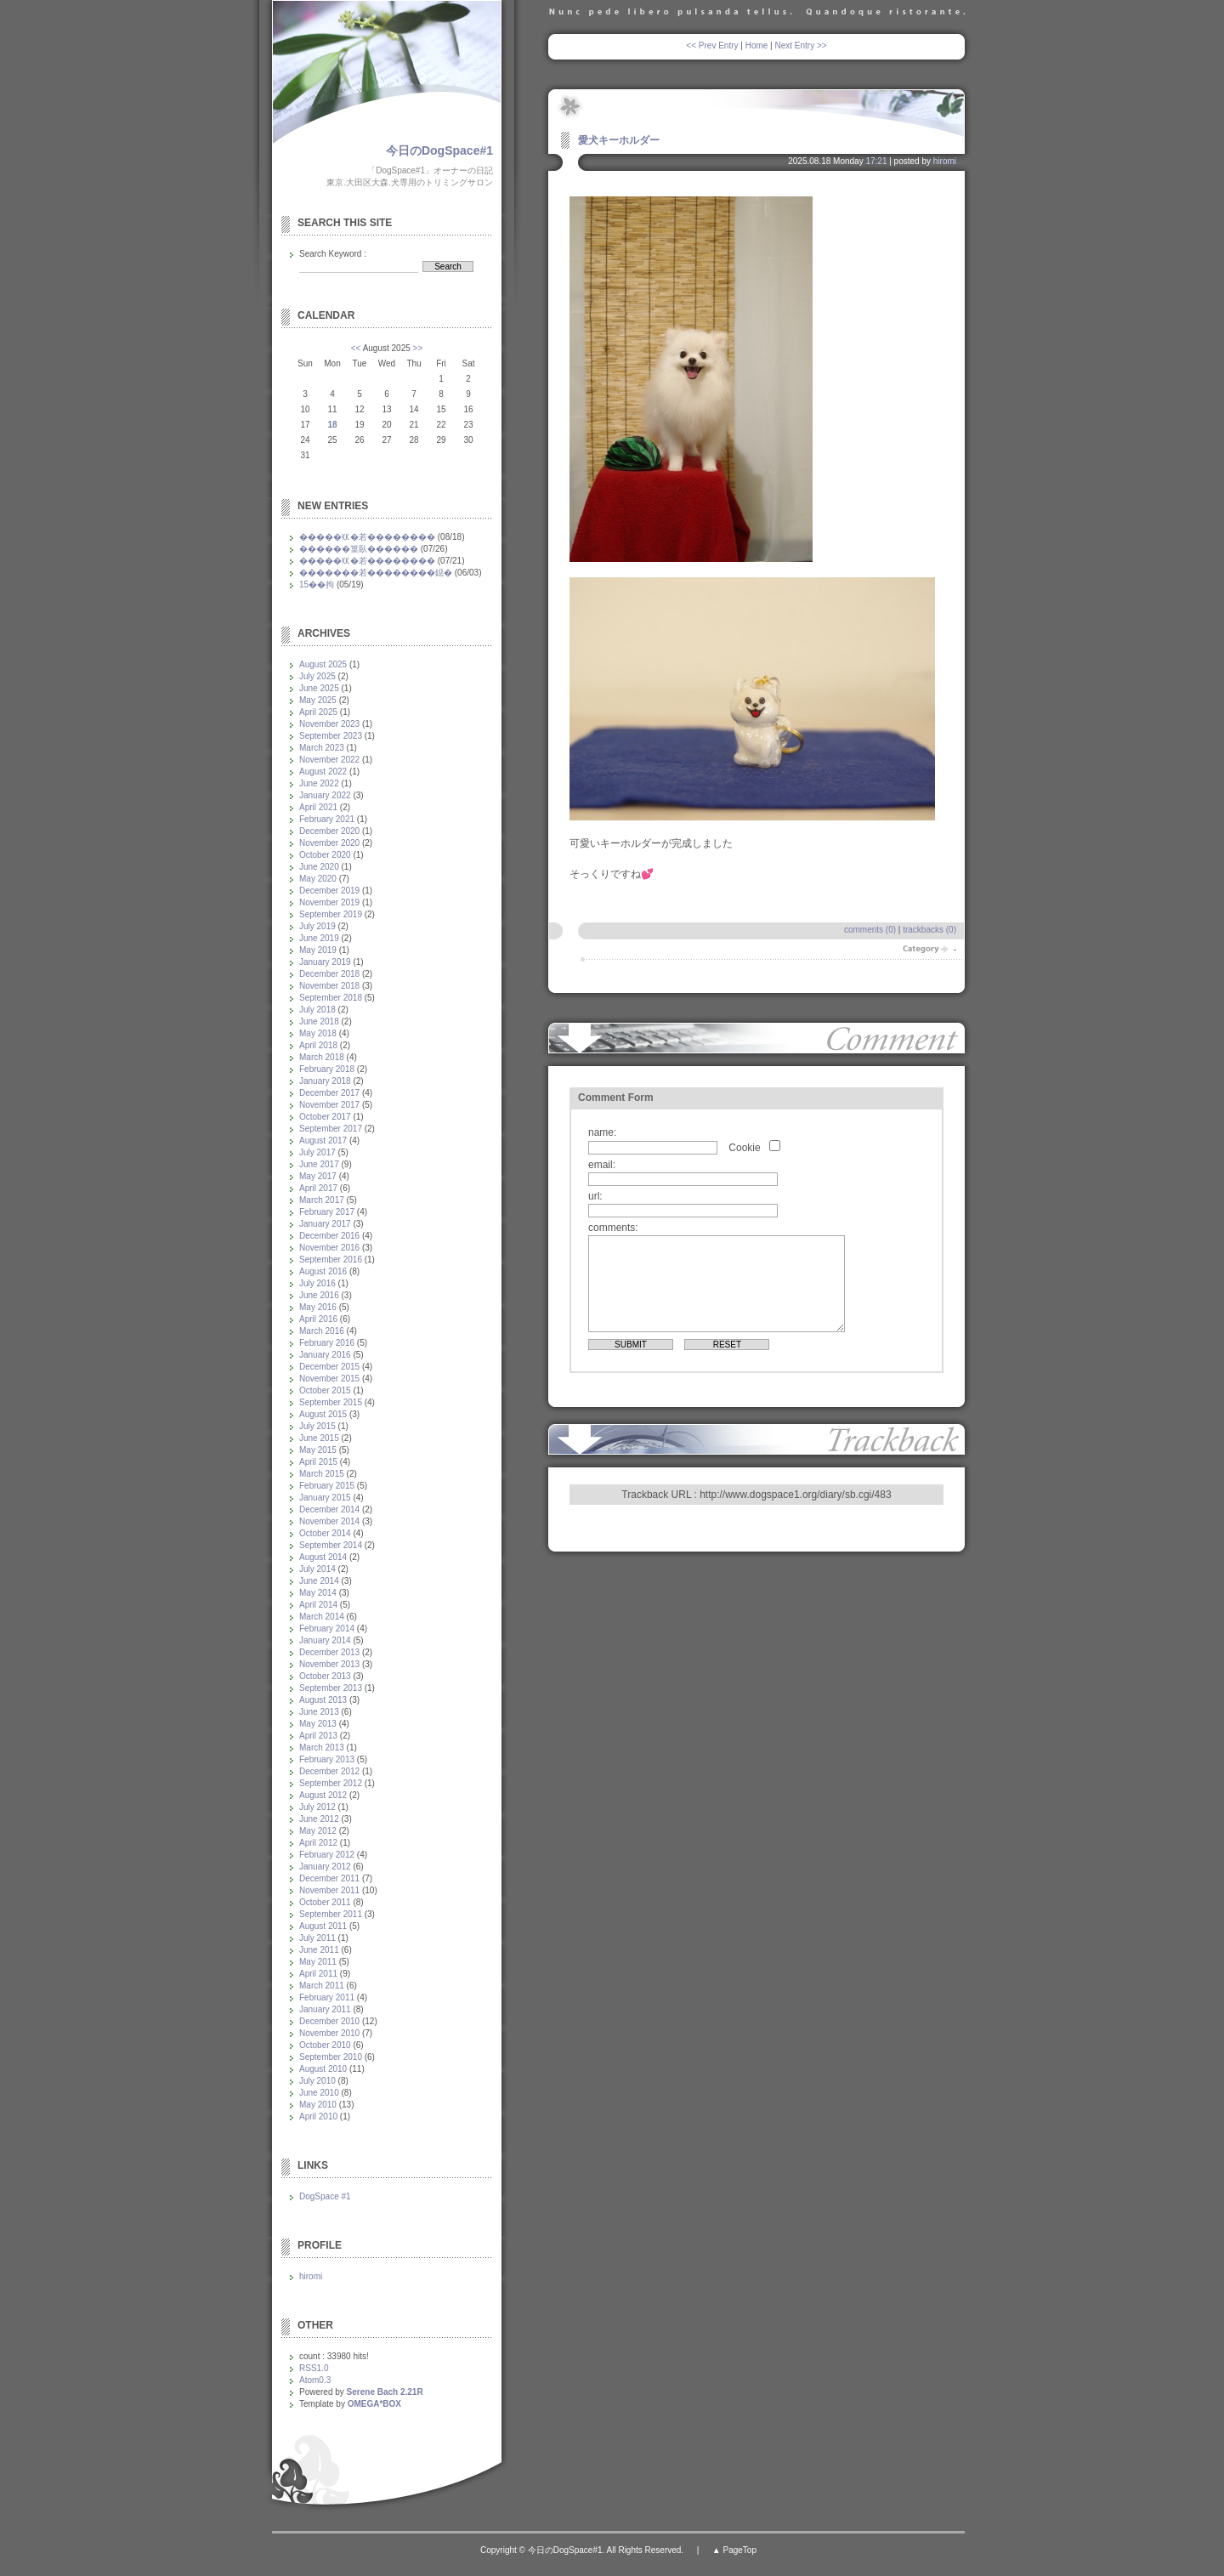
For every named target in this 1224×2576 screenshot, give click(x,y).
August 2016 (323, 1271)
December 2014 (329, 1509)
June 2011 (319, 1950)
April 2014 (318, 1604)
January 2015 (325, 1497)
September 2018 (330, 997)
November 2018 (329, 985)
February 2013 (326, 1759)
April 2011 (318, 1973)
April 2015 (318, 1462)
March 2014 (321, 1616)
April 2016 (318, 1319)
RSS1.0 (313, 2368)
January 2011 (325, 2009)
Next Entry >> (801, 45)
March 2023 (321, 747)
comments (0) (870, 929)
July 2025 (317, 676)
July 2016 (317, 1283)
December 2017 (329, 1093)
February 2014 (326, 1628)
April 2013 (318, 1735)
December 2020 (329, 831)
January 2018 (325, 1081)
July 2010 (317, 2080)
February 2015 (326, 1485)
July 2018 (317, 1009)
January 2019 (325, 962)
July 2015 (317, 1426)
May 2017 (318, 1176)
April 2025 (318, 712)
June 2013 (319, 1711)
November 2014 (329, 1521)
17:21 (876, 161)
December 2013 (329, 1652)
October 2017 (325, 1116)
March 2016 (321, 1331)
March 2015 (321, 1473)
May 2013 (318, 1723)
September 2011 (330, 1914)
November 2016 (329, 1247)
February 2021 (326, 819)
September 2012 (330, 1783)
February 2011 (326, 1997)
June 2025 (319, 688)
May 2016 (318, 1307)
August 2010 (323, 2069)
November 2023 (329, 724)
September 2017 (330, 1128)
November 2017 (329, 1104)
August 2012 (323, 1795)
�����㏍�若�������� (367, 537)
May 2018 (318, 1033)
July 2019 (317, 926)
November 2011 (329, 1890)
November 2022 (329, 759)
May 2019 (318, 950)
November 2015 (329, 1378)
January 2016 (325, 1354)
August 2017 (323, 1140)
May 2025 (318, 700)
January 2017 (325, 1223)
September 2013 (330, 1688)
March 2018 (321, 1057)
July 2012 (317, 1807)
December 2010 (329, 2021)
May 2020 (318, 878)
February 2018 (326, 1069)
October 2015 (325, 1390)
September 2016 (330, 1259)
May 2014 (318, 1592)
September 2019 (330, 914)
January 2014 (325, 1640)
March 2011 (321, 1985)
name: (602, 1132)
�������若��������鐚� (375, 572)
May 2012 (318, 1831)
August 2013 (323, 1700)
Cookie (744, 1148)
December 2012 (329, 1771)
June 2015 (319, 1438)
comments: (613, 1228)
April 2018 (318, 1045)
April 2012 (318, 1842)
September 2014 (330, 1545)
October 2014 (325, 1533)
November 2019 (329, 902)
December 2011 (329, 1878)
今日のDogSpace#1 (439, 150)
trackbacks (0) (929, 929)
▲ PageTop (734, 2550)
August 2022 (323, 771)
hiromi (944, 161)
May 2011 (318, 1961)
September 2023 (330, 735)
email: (601, 1165)
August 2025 (323, 664)
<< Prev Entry (712, 45)
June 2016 (319, 1295)
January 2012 (325, 1866)
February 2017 (326, 1212)
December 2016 (329, 1235)
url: (595, 1196)
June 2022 (319, 783)
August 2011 (323, 1926)
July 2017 (317, 1152)
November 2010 (329, 2033)
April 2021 (318, 807)
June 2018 (319, 1021)
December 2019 (329, 890)
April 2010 (318, 2116)
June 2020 (319, 866)
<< (356, 348)
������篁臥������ (358, 548)
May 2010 (318, 2104)
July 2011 (317, 1938)
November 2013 (329, 1664)
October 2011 (325, 1902)
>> (418, 348)
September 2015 (330, 1402)
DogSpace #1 (325, 2196)
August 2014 (323, 1557)
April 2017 (318, 1188)
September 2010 (330, 2057)
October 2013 (325, 1676)
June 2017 (319, 1164)
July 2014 (317, 1569)
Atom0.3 (315, 2380)
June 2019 (319, 938)
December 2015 (329, 1366)
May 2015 (318, 1450)
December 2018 (329, 974)
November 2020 (329, 843)
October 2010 (325, 2045)
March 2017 (321, 1200)
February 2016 (326, 1343)
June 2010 (319, 2092)
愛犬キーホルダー (619, 140)
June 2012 (319, 1819)
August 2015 (323, 1414)
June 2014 (319, 1581)
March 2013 (321, 1747)
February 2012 (326, 1854)
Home (756, 45)
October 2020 (325, 855)
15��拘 (316, 584)
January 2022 (325, 795)
